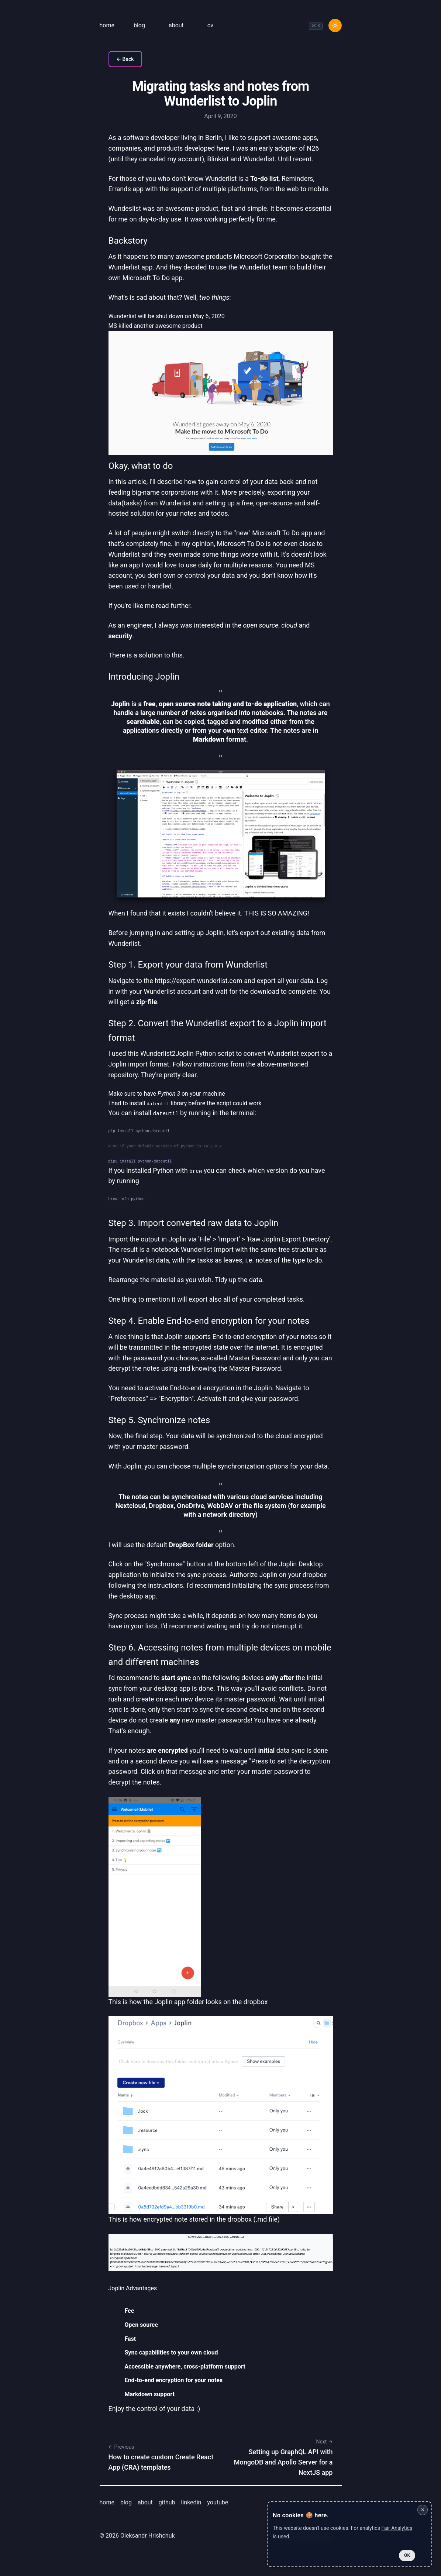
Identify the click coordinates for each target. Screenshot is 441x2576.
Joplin (167, 677)
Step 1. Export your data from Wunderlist (188, 964)
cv (210, 25)
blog (139, 25)
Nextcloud (130, 1505)
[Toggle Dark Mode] (335, 25)
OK (407, 2555)
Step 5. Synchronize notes (159, 1420)
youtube (217, 2502)
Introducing (143, 677)
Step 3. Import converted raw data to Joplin (193, 1223)
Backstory (128, 241)
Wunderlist (221, 178)
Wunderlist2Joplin (167, 1053)
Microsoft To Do (146, 278)
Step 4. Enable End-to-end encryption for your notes (209, 1321)
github (167, 2502)
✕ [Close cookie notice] (423, 2510)
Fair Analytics (396, 2528)
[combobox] (315, 26)
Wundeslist (124, 208)
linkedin (191, 2502)
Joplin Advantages (132, 2288)
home (107, 25)
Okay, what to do (140, 466)
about (176, 25)
